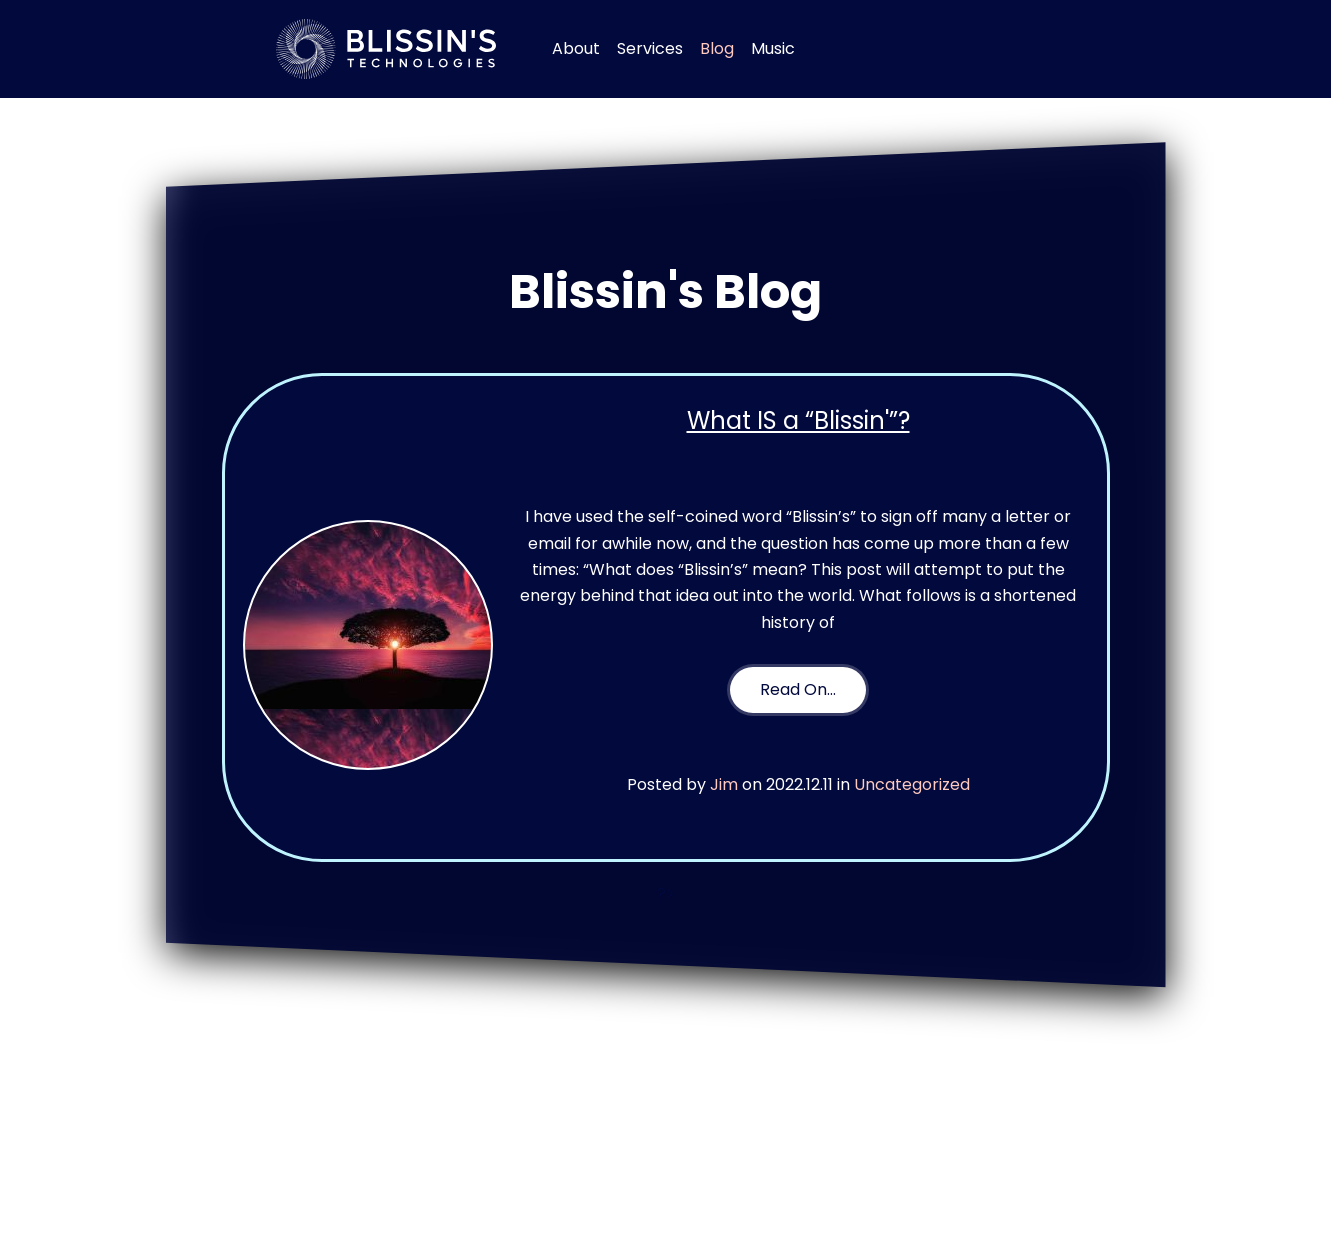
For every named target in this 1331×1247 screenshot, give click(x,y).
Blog (717, 48)
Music (773, 48)
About (576, 48)
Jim (724, 784)
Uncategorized (912, 784)
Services (650, 48)
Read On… (798, 689)
